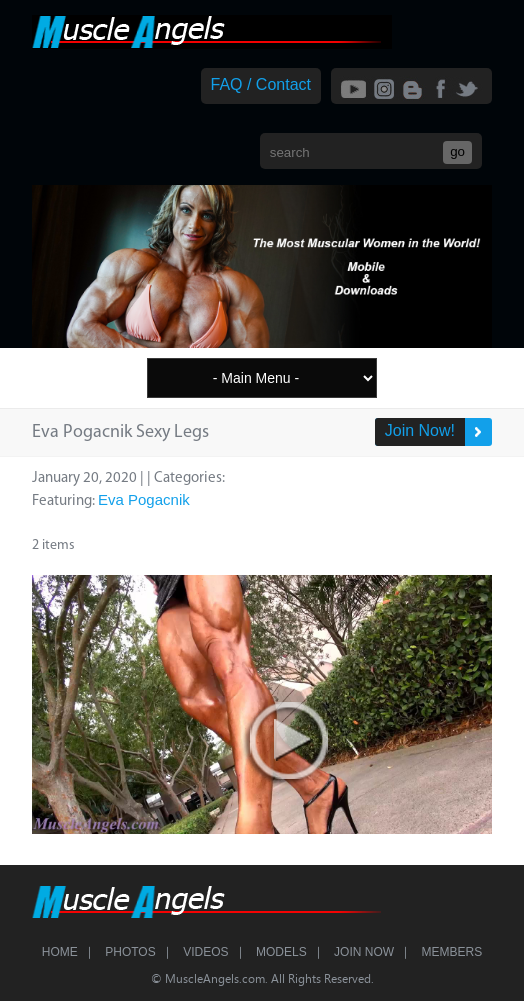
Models (281, 952)
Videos (205, 952)
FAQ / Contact (261, 84)
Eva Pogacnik (144, 499)
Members (452, 952)
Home (60, 952)
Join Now (364, 952)
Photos (130, 952)
